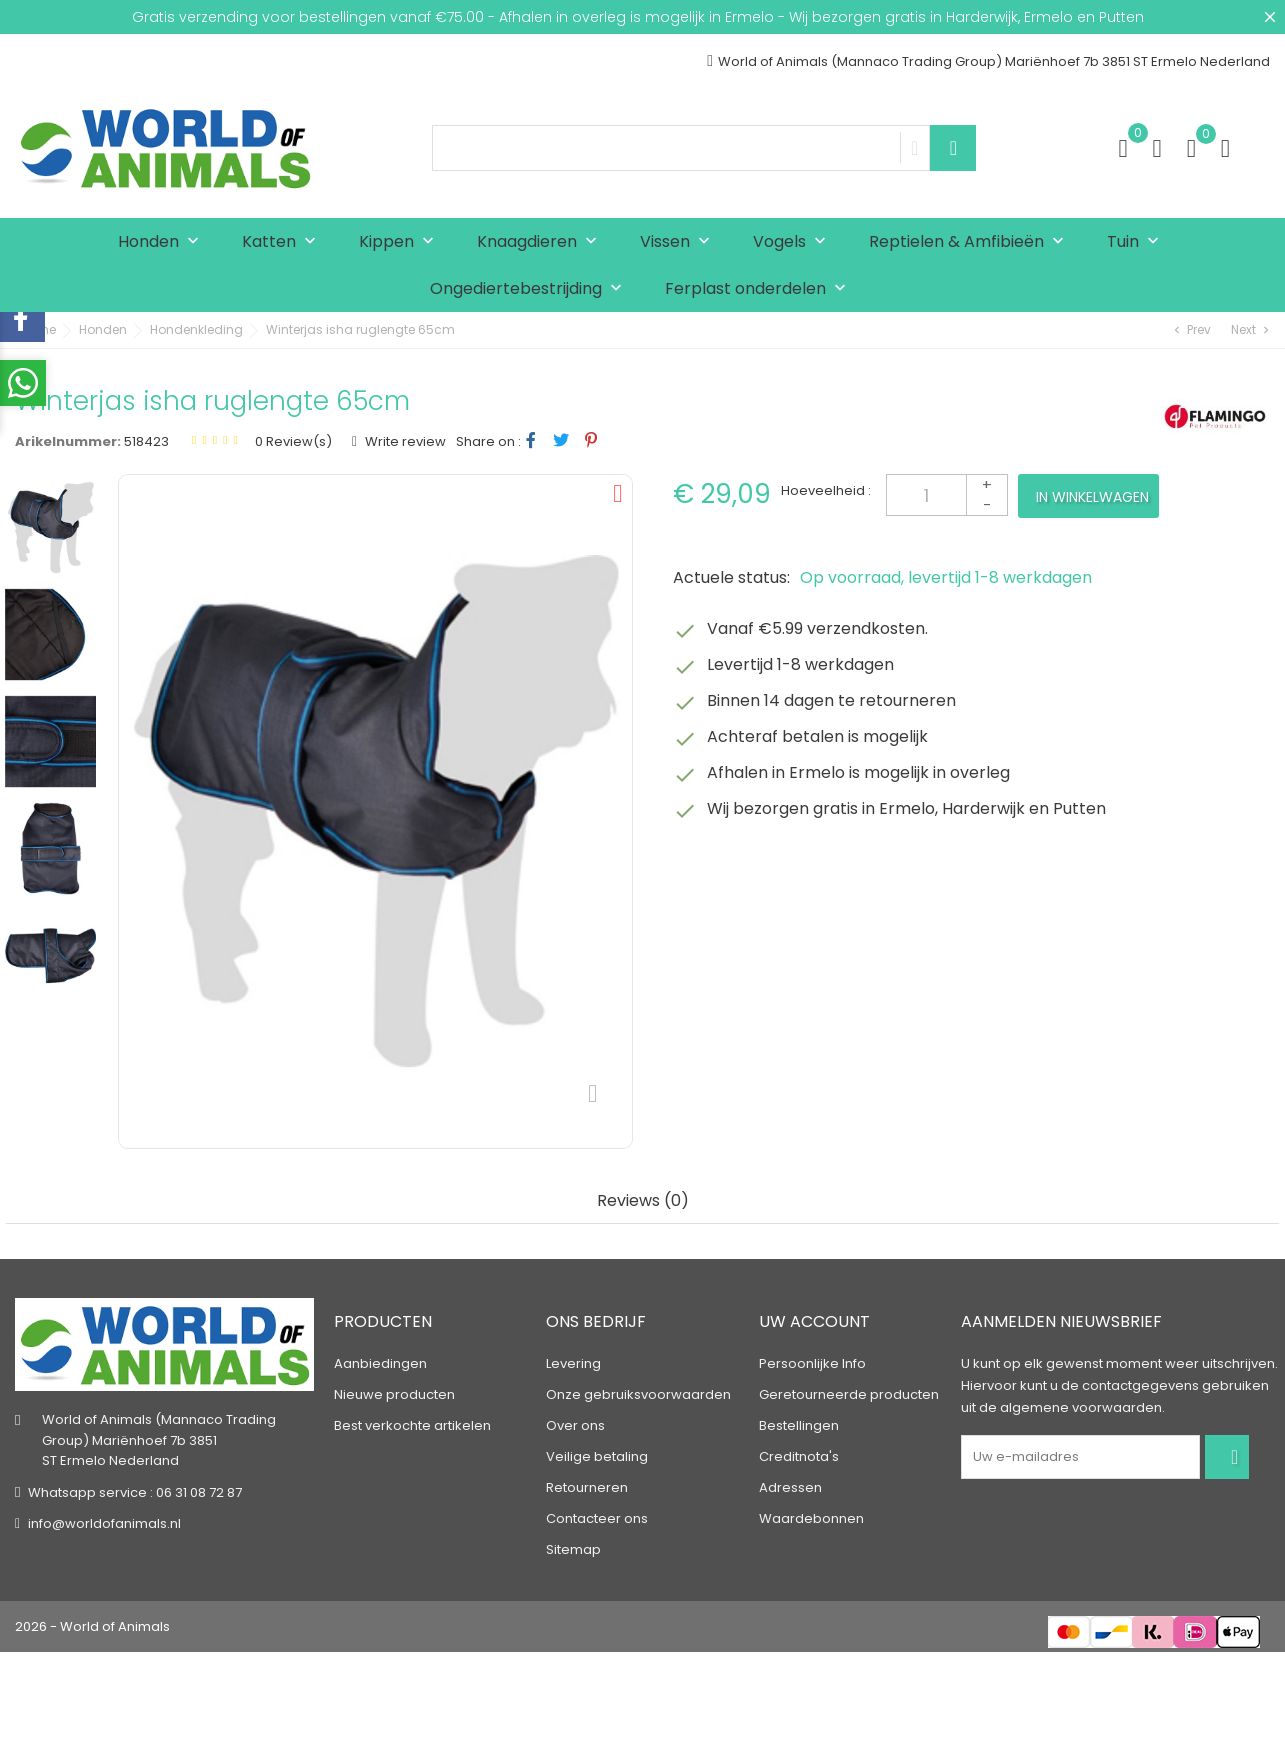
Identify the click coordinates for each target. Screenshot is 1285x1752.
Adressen (790, 1487)
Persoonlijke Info (812, 1363)
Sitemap (573, 1549)
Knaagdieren (541, 242)
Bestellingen (799, 1425)
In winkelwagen (1092, 497)
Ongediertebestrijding (530, 289)
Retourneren (587, 1487)
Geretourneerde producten (849, 1394)
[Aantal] (947, 495)
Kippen (401, 242)
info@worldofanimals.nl (104, 1523)
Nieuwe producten (394, 1394)
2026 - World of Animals (92, 1626)
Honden (163, 242)
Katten (283, 242)
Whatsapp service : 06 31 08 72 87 (135, 1492)
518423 (146, 441)
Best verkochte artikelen (412, 1425)
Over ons (575, 1425)
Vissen (679, 242)
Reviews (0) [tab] (643, 1201)
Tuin (1137, 242)
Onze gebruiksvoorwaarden (638, 1394)
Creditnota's (799, 1456)
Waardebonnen (811, 1518)
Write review (404, 441)
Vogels (794, 242)
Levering (573, 1363)
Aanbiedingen (380, 1363)
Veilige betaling (597, 1456)
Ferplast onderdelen (760, 289)
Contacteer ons (597, 1518)
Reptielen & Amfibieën (971, 242)
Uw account (814, 1321)
